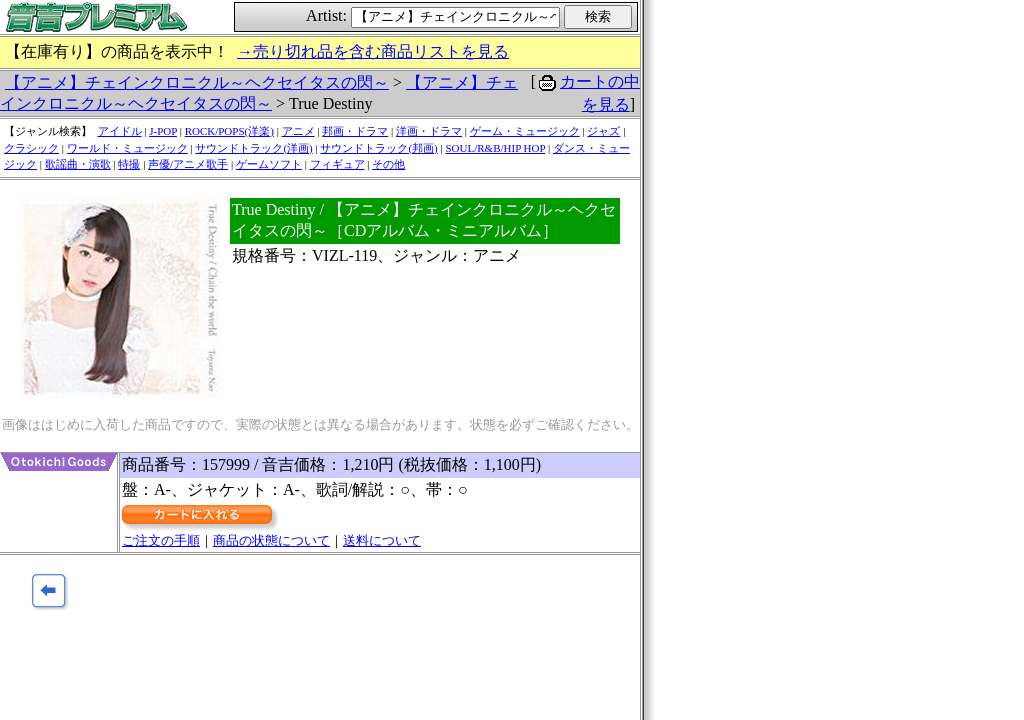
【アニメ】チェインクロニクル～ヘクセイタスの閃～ (197, 82)
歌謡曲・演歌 (78, 164)
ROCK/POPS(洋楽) (229, 131)
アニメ (298, 131)
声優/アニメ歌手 (188, 164)
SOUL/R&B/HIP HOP (495, 148)
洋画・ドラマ (429, 131)
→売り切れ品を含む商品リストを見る (373, 51)
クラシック (31, 148)
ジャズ (603, 131)
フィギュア (337, 164)
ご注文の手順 (161, 540)
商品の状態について (271, 540)
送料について (382, 540)
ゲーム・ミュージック (525, 131)
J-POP (163, 131)
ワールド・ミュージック (127, 148)
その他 (388, 164)
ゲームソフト (269, 164)
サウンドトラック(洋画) (253, 148)
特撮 (129, 164)
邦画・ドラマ (355, 131)
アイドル (120, 131)
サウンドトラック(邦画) (378, 148)
